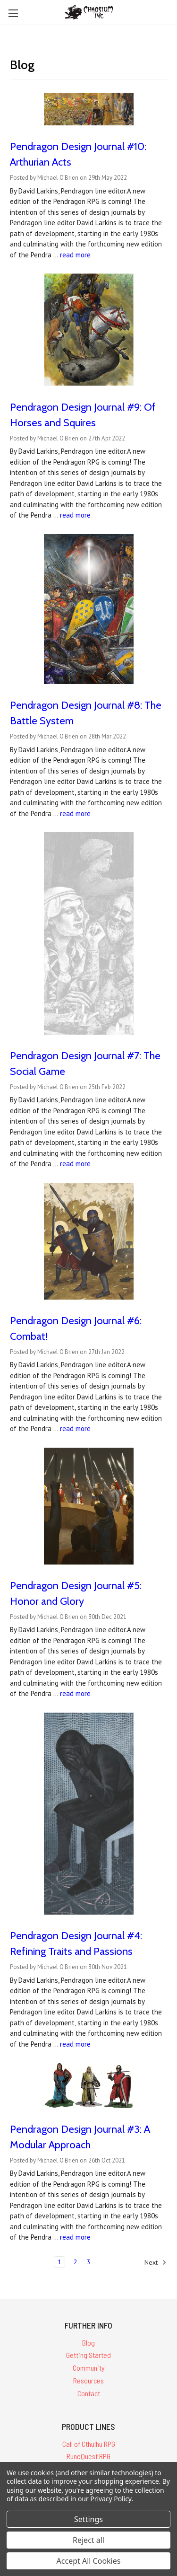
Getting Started (88, 2354)
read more (75, 254)
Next (155, 2262)
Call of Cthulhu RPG (88, 2443)
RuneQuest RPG (88, 2456)
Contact (88, 2393)
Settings (88, 2519)
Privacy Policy (110, 2498)
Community (89, 2367)
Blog (88, 2342)
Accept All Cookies (89, 2561)
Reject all (88, 2540)
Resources (88, 2380)
